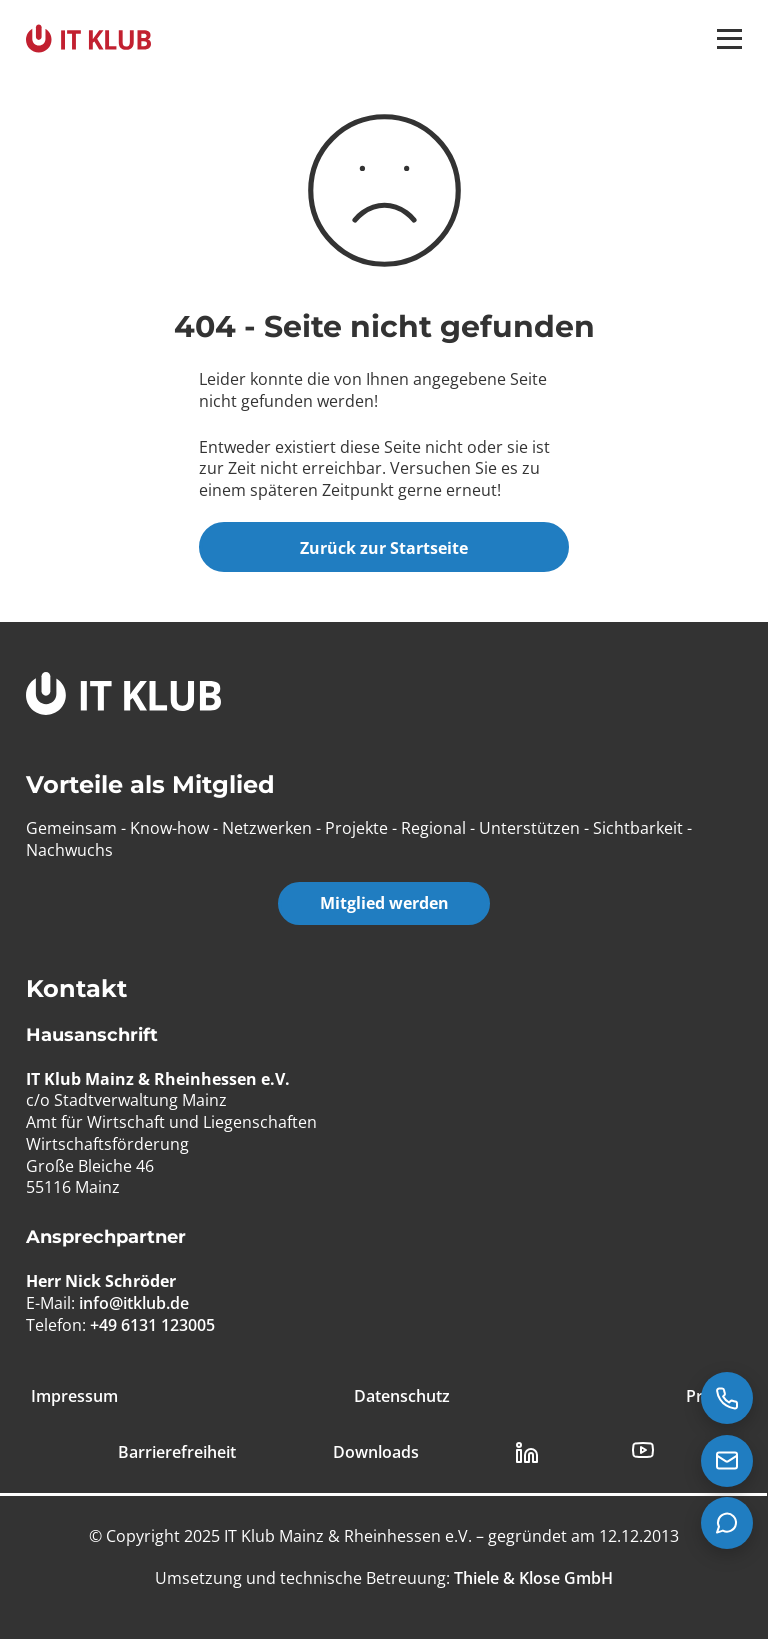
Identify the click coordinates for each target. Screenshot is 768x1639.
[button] (729, 39)
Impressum (74, 1396)
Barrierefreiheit (177, 1452)
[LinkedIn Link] (527, 1453)
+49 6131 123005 (152, 1325)
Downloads (376, 1452)
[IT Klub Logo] (123, 696)
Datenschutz (402, 1396)
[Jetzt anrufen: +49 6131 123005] (727, 1398)
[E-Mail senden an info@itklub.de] (727, 1461)
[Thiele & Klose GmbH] (531, 1578)
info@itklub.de (134, 1303)
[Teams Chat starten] (727, 1523)
